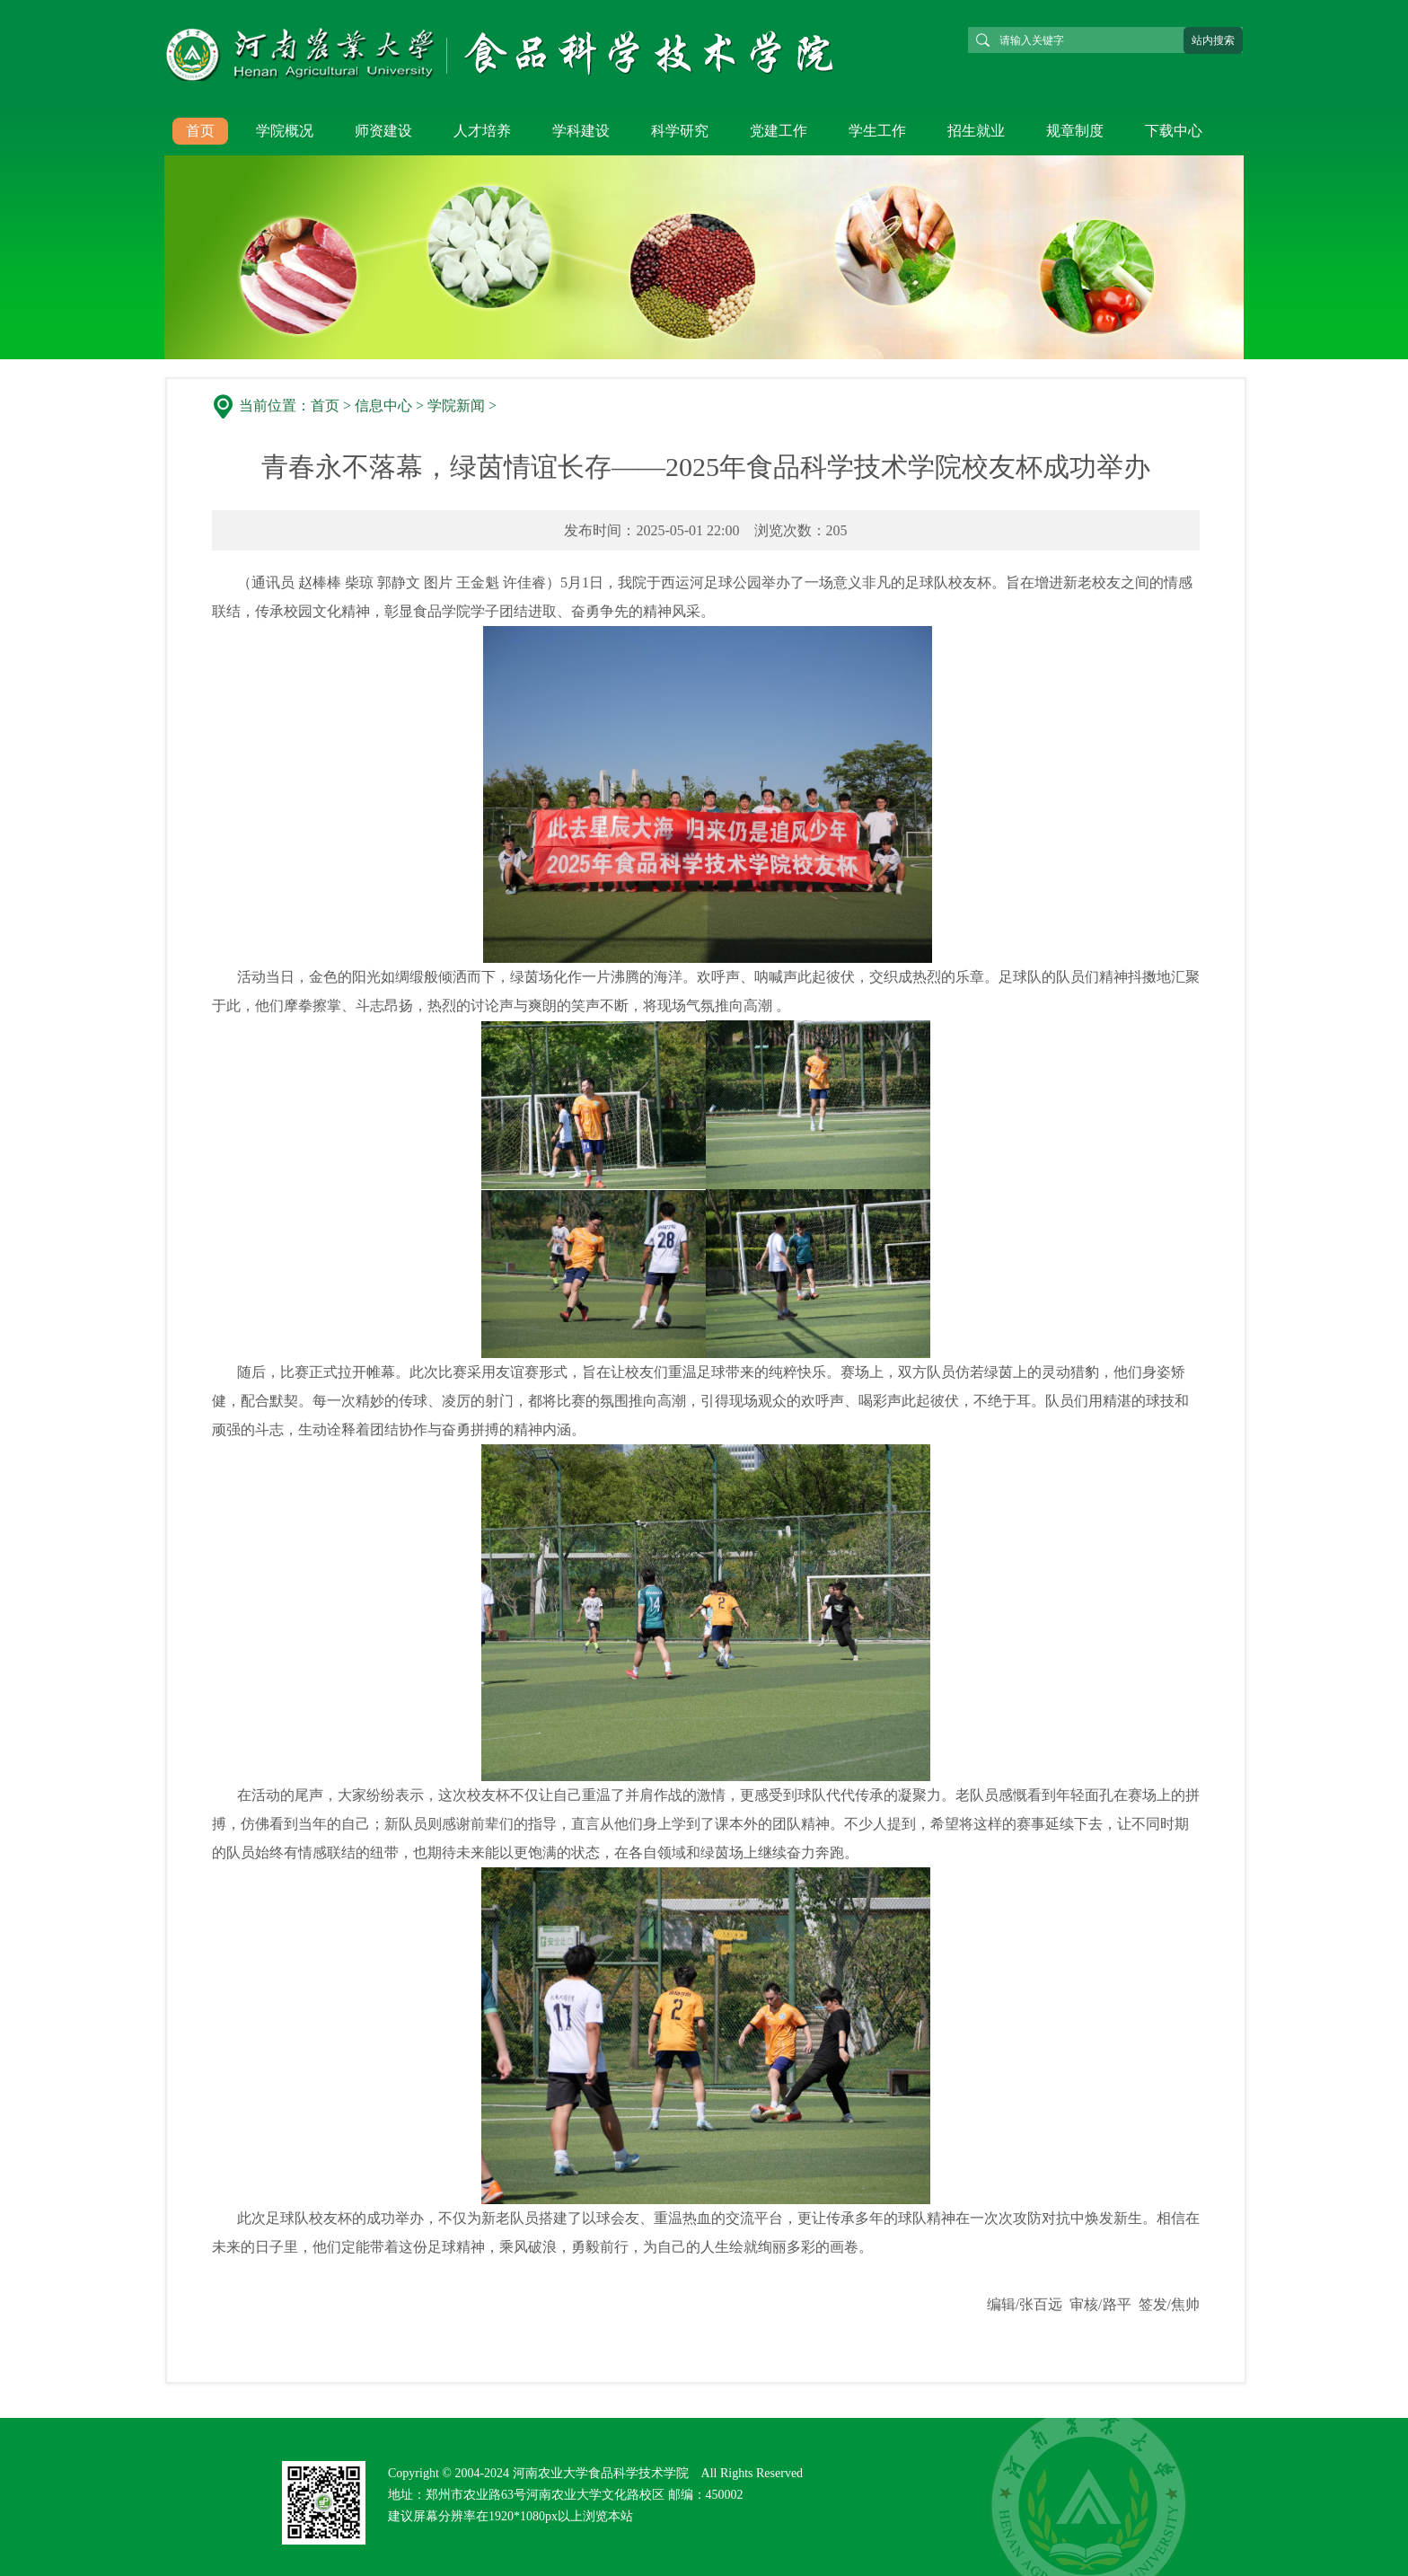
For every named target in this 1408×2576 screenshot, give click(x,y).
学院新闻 (456, 405)
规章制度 (1075, 130)
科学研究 (679, 130)
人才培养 (482, 130)
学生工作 (877, 130)
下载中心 (1173, 130)
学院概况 (284, 130)
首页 (200, 130)
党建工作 (778, 130)
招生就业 (976, 130)
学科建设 (581, 130)
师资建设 (383, 130)
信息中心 (383, 405)
